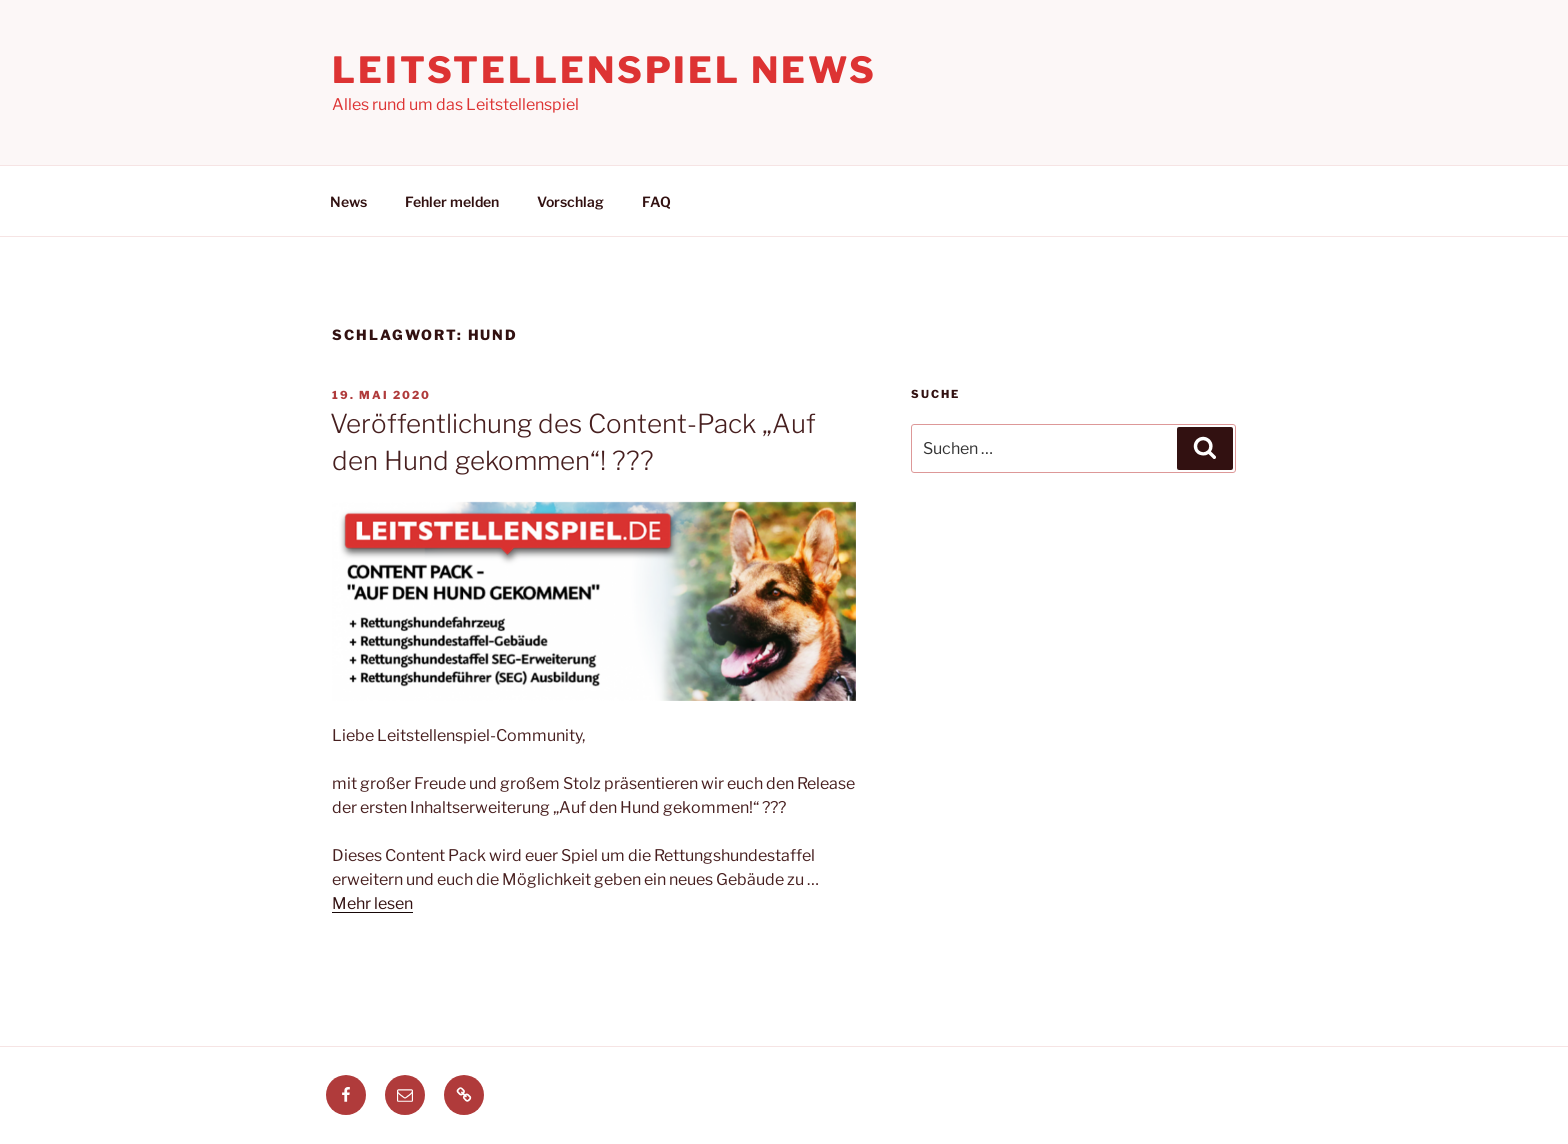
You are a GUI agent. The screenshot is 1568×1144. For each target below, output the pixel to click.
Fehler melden (452, 201)
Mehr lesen (372, 903)
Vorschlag (570, 201)
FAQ (656, 201)
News (348, 201)
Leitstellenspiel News (604, 70)
